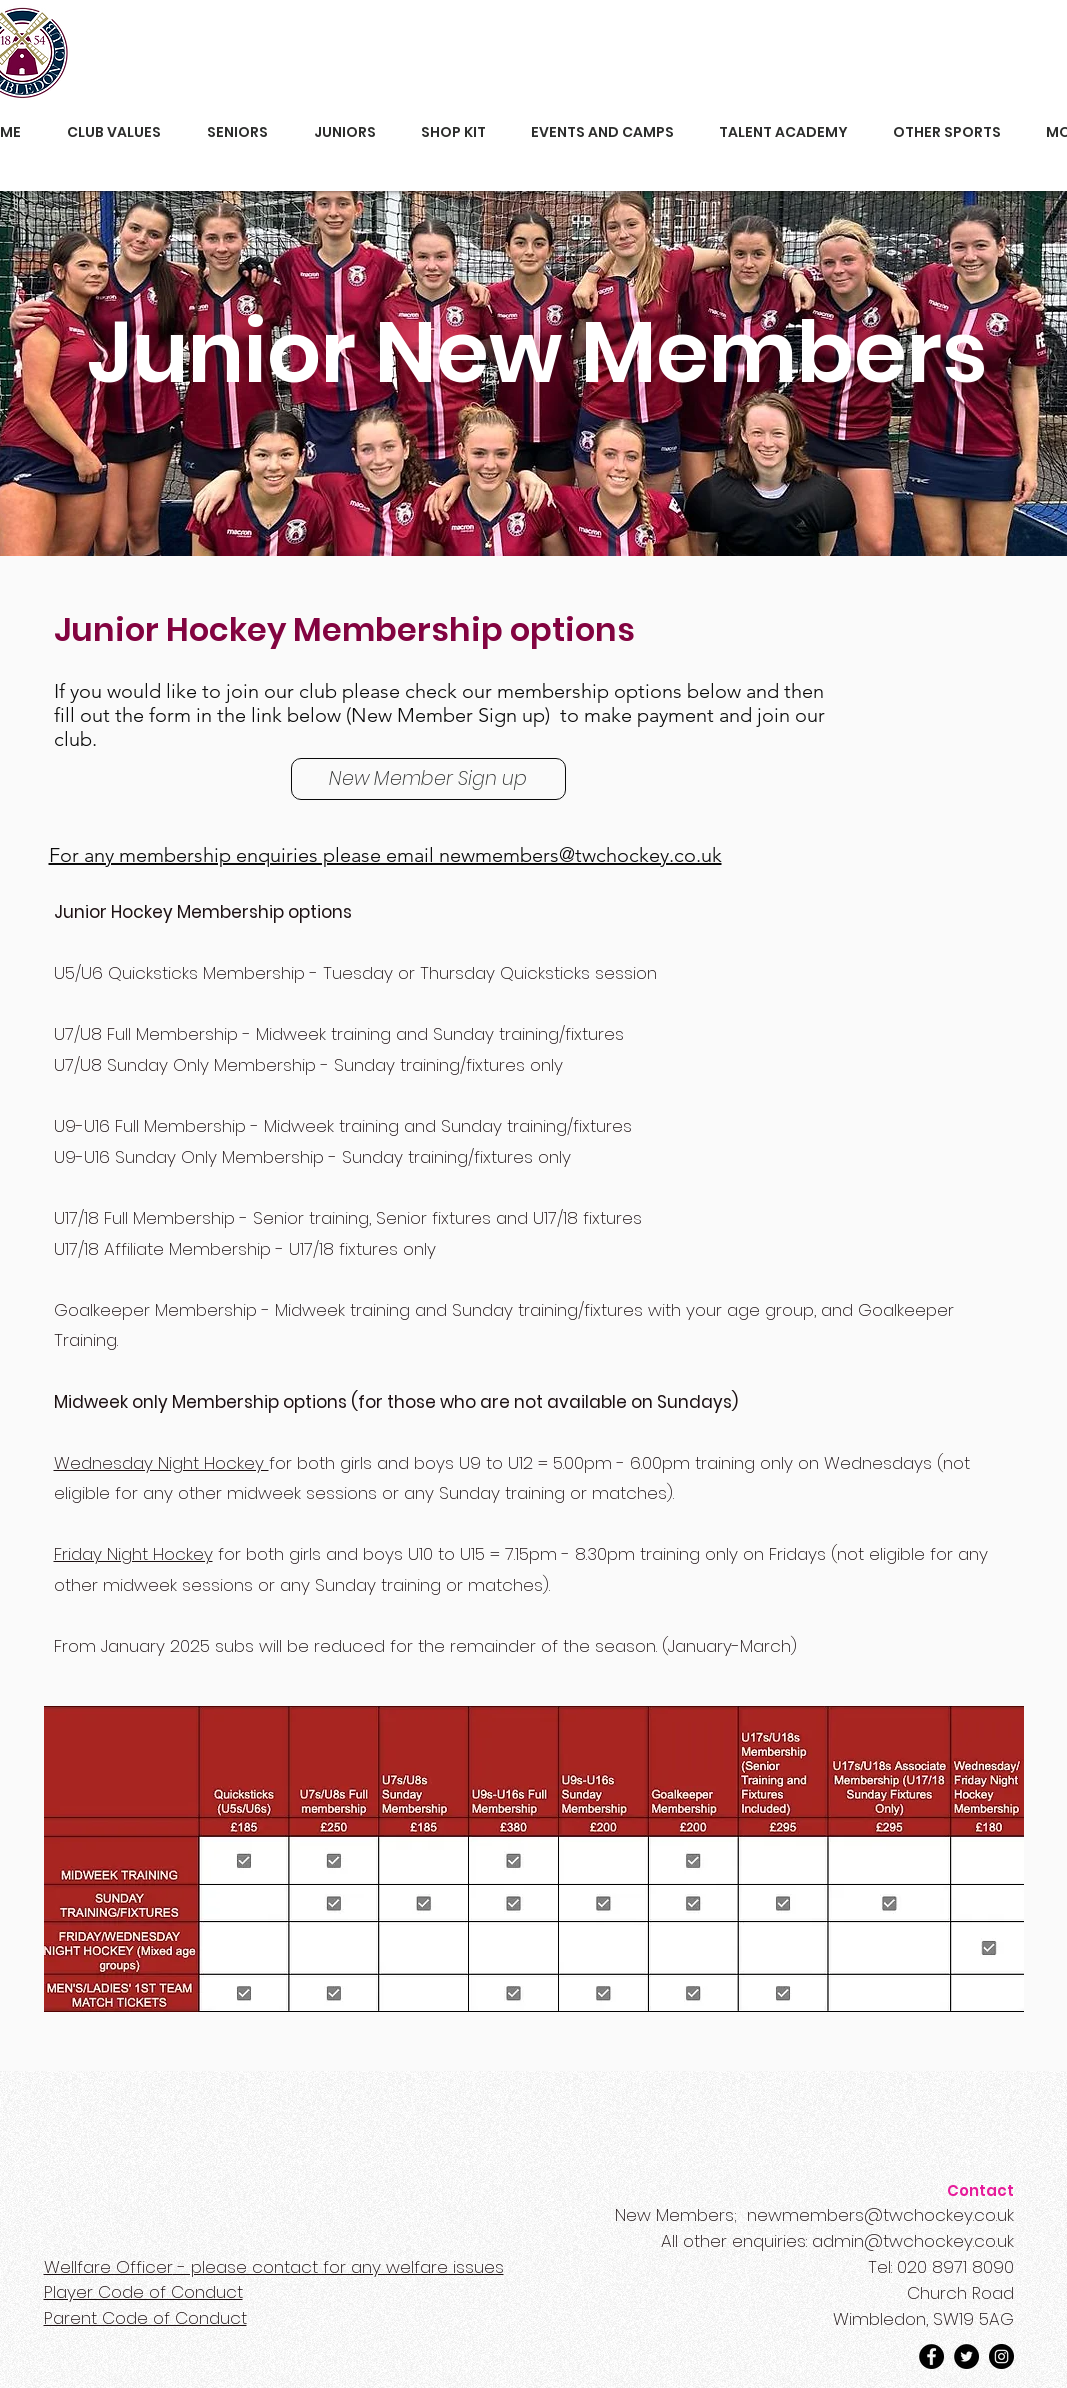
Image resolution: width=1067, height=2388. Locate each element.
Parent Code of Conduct (145, 2318)
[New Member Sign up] (428, 779)
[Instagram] (1001, 2356)
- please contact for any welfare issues (274, 2267)
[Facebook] (931, 2356)
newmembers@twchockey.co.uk (880, 2215)
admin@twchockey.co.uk (913, 2241)
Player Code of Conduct (143, 2292)
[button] (114, 132)
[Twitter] (966, 2356)
